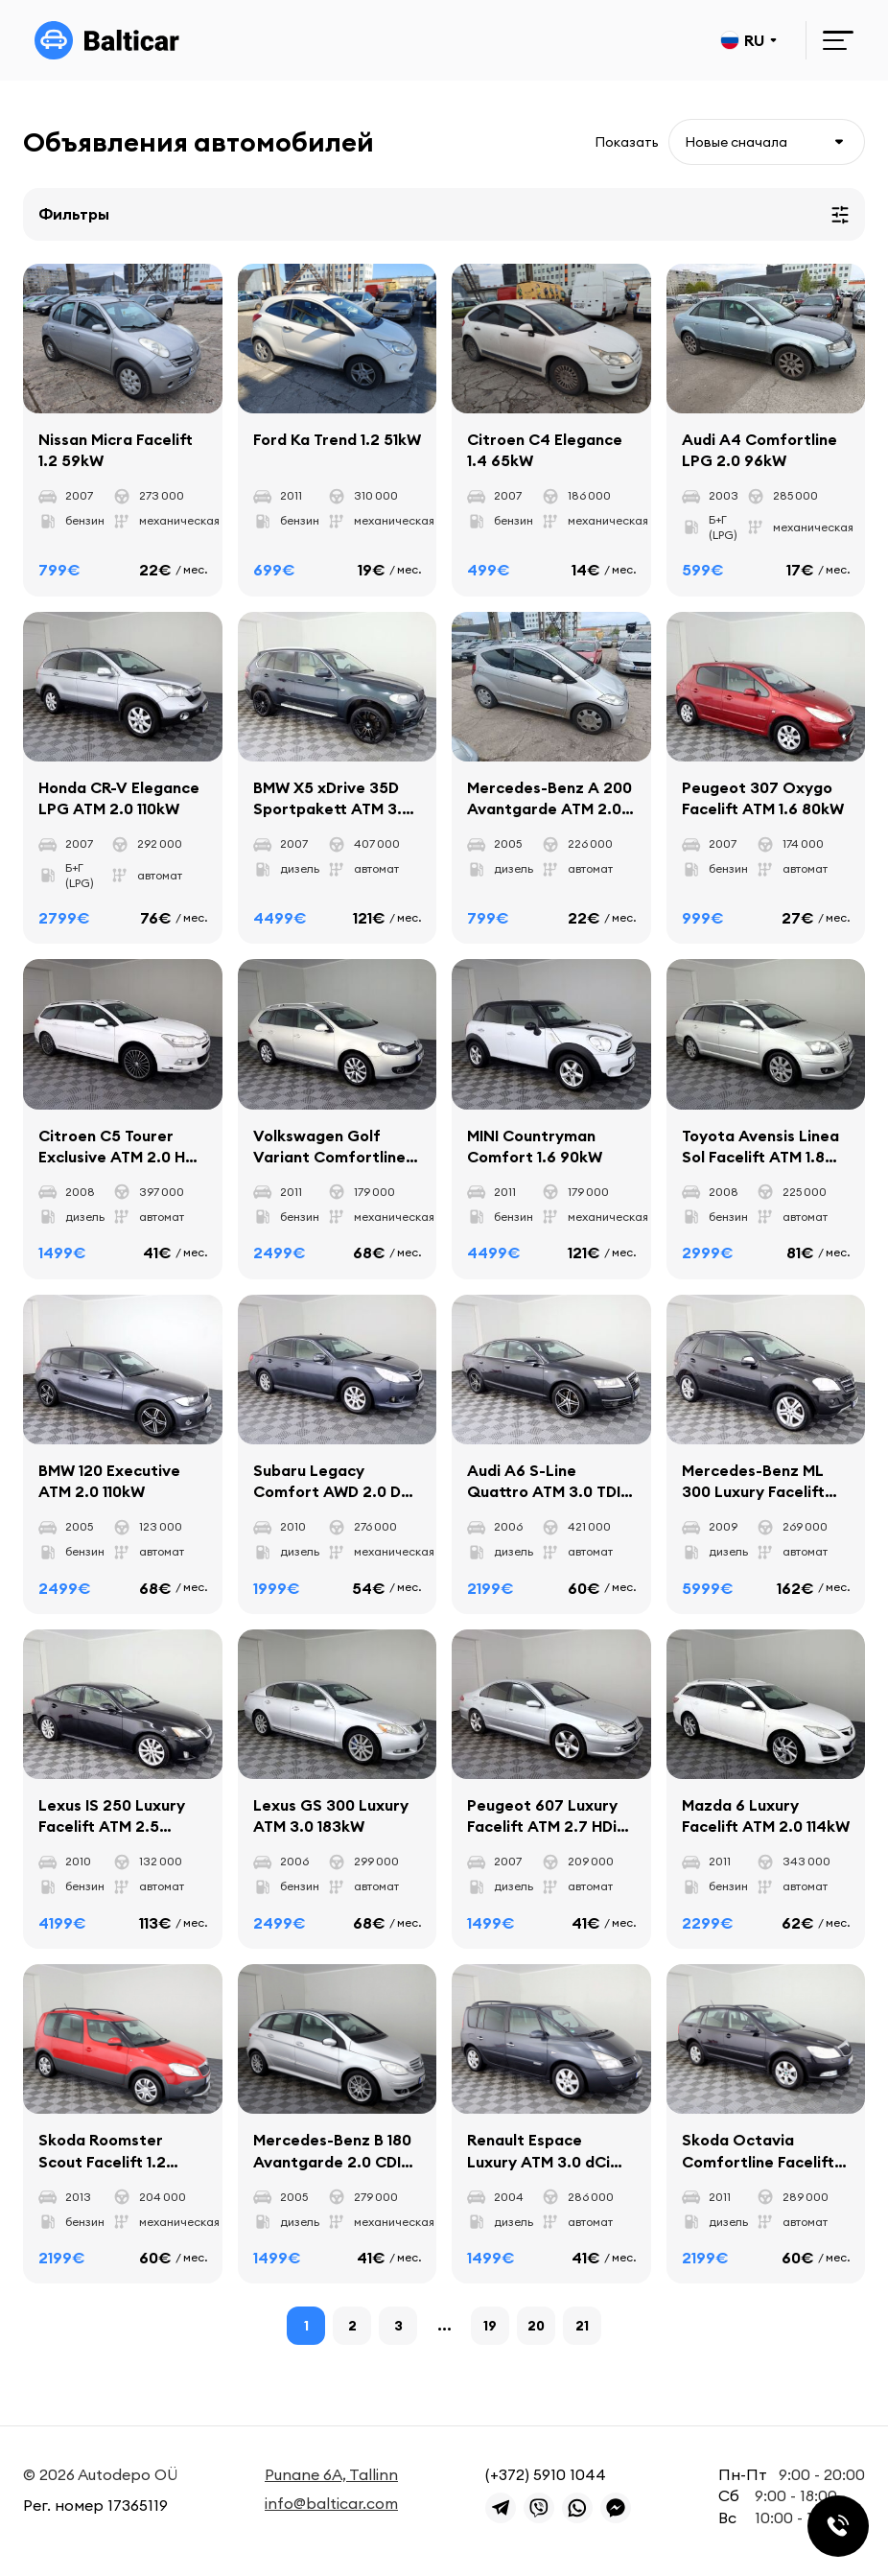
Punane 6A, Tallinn (331, 2474)
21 (582, 2328)
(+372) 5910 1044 (545, 2474)
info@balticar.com (331, 2503)
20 (536, 2328)
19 (490, 2328)
